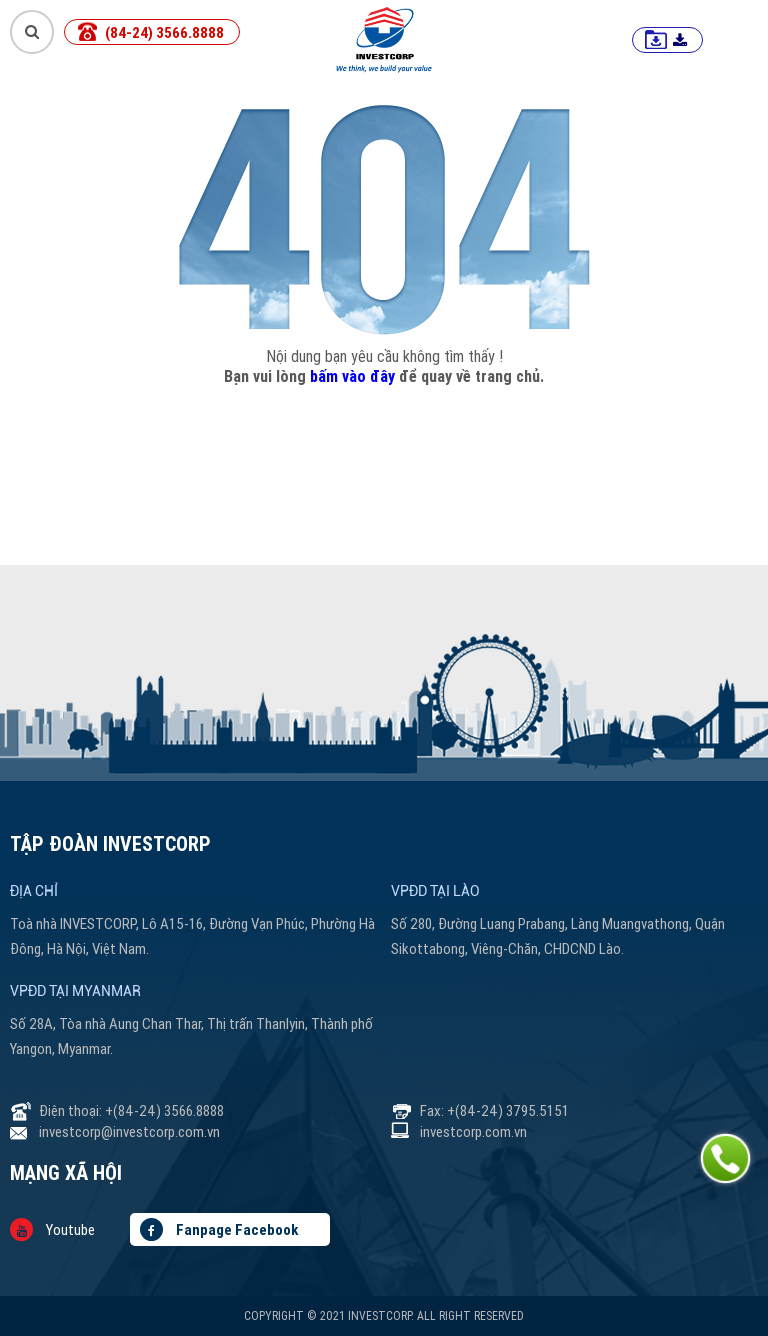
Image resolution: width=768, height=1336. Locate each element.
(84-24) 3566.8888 (164, 32)
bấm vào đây (352, 376)
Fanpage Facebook (219, 1229)
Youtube (52, 1229)
